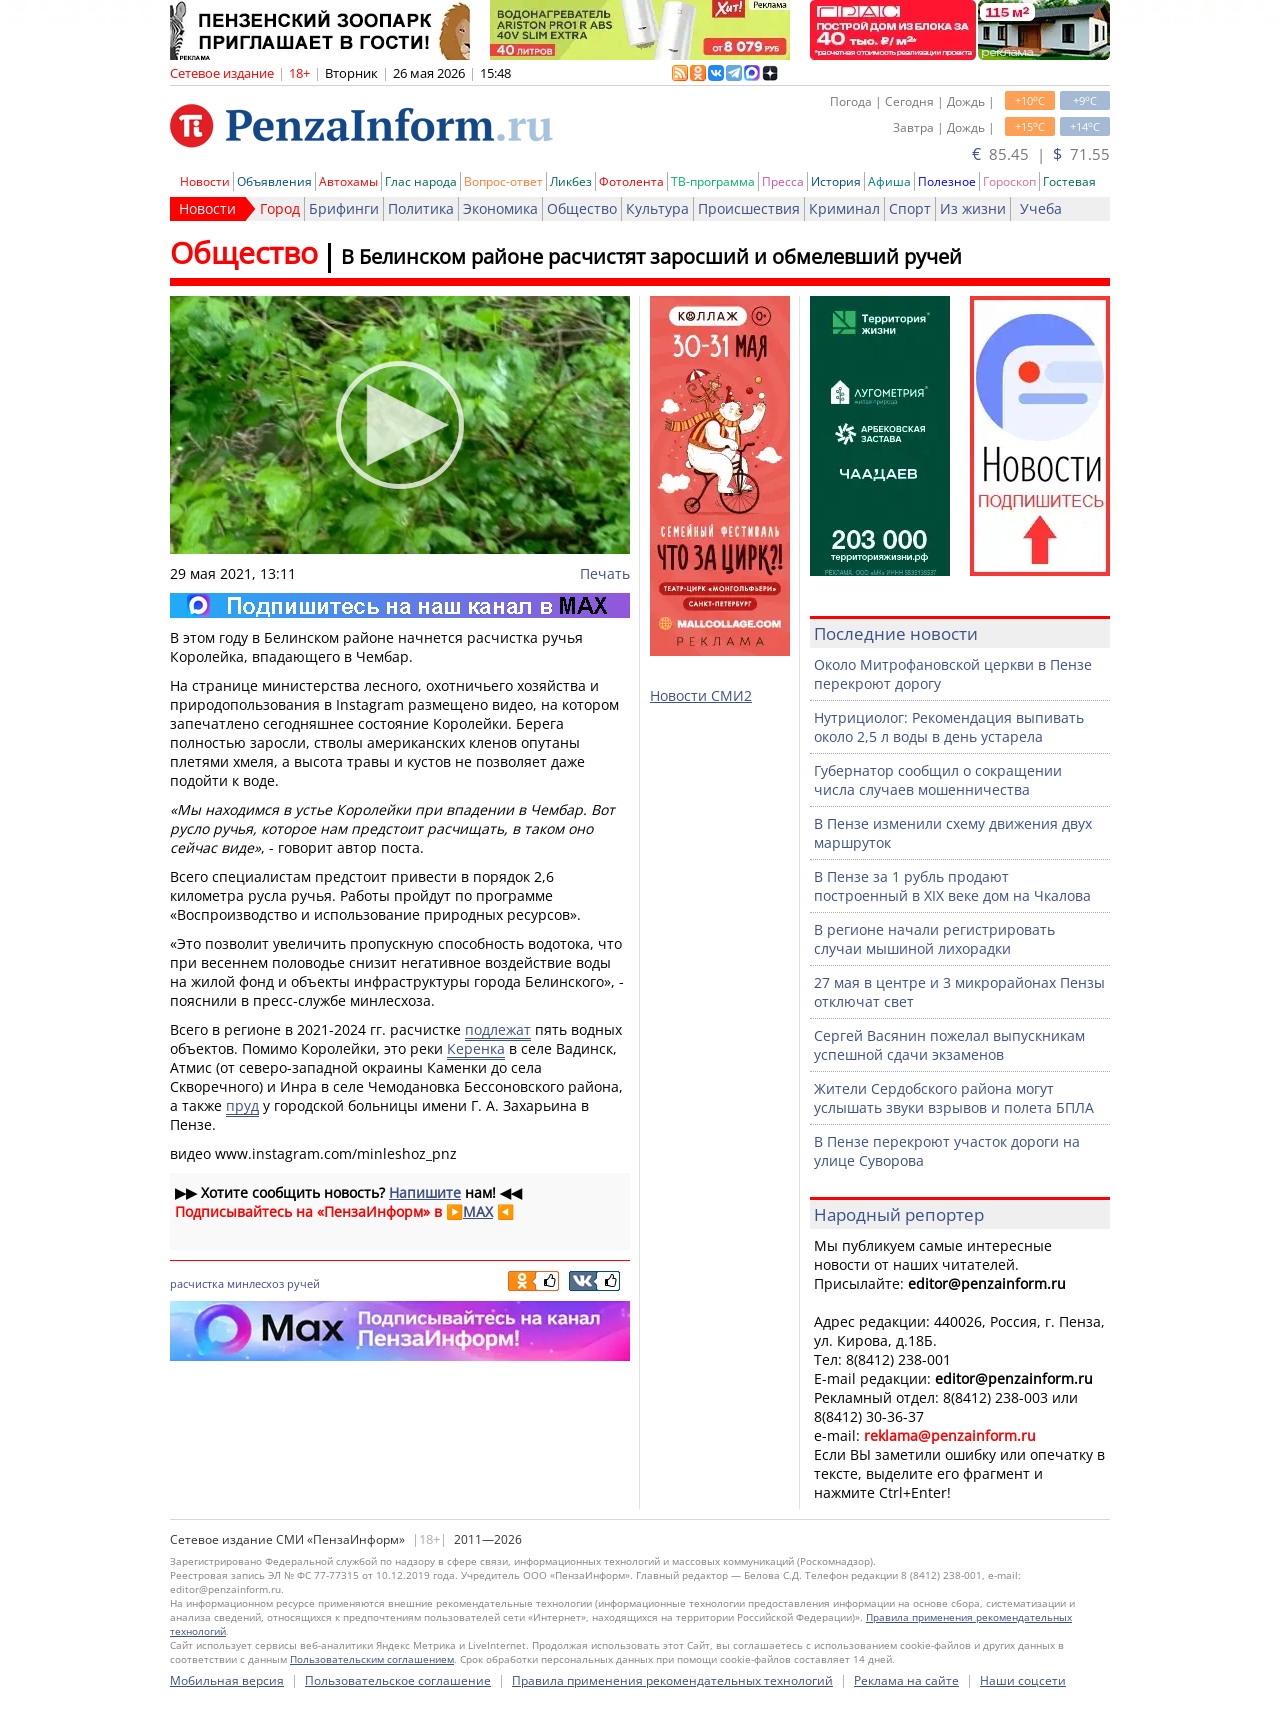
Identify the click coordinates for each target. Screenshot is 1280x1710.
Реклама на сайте (906, 1680)
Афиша (889, 181)
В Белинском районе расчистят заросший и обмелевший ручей (651, 256)
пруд (242, 1105)
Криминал (844, 208)
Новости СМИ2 (701, 695)
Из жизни (973, 208)
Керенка (476, 1048)
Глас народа (421, 181)
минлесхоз (255, 1283)
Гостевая (1069, 181)
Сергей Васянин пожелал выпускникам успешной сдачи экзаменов (949, 1045)
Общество (582, 208)
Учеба (1041, 208)
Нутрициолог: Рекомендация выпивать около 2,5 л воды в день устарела (949, 727)
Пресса (783, 181)
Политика (421, 208)
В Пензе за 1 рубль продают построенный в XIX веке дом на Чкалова (952, 886)
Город (280, 208)
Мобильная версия (227, 1680)
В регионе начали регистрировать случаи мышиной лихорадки (934, 939)
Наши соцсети (1023, 1680)
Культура (657, 208)
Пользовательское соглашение (398, 1680)
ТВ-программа (713, 181)
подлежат (498, 1029)
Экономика (500, 208)
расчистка (197, 1283)
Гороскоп (1009, 181)
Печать (605, 573)
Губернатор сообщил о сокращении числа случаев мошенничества (938, 780)
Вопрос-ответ (503, 181)
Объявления (274, 181)
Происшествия (749, 208)
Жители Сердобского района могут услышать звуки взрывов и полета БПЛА (954, 1098)
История (836, 181)
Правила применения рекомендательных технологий (672, 1680)
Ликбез (571, 181)
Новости (205, 181)
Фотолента (631, 181)
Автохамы (348, 181)
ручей (303, 1283)
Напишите (425, 1192)
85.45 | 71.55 (1041, 154)
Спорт (910, 208)
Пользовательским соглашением (372, 1659)
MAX (478, 1211)
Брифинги (344, 208)
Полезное (947, 181)
